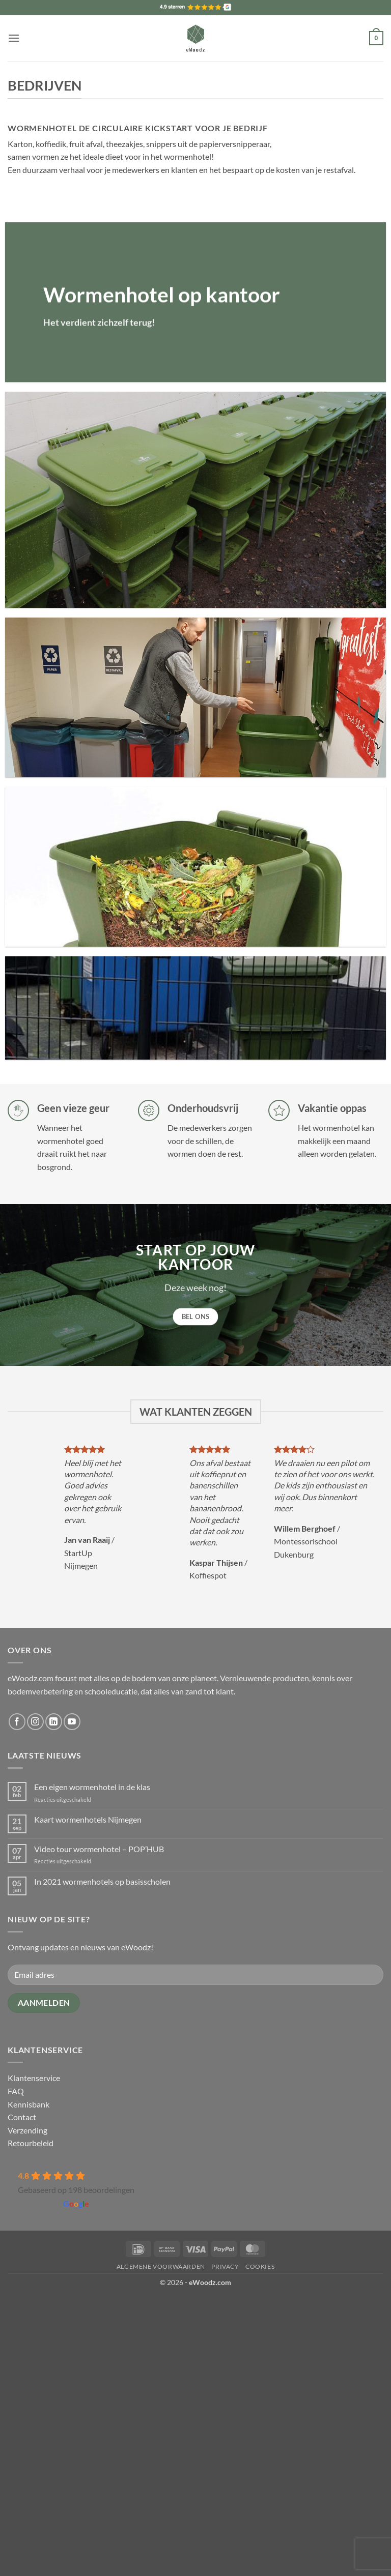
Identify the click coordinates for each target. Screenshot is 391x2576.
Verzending (27, 2130)
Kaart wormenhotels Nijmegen (88, 1819)
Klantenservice (34, 2078)
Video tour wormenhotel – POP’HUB (99, 1849)
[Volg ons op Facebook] (17, 1721)
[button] (14, 37)
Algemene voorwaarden (161, 2266)
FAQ (16, 2091)
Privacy (225, 2266)
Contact (22, 2117)
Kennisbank (28, 2104)
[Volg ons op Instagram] (35, 1721)
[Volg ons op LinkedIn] (53, 1721)
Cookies (259, 2266)
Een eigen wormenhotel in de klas (92, 1787)
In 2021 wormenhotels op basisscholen (102, 1881)
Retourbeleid (30, 2143)
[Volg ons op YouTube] (72, 1721)
